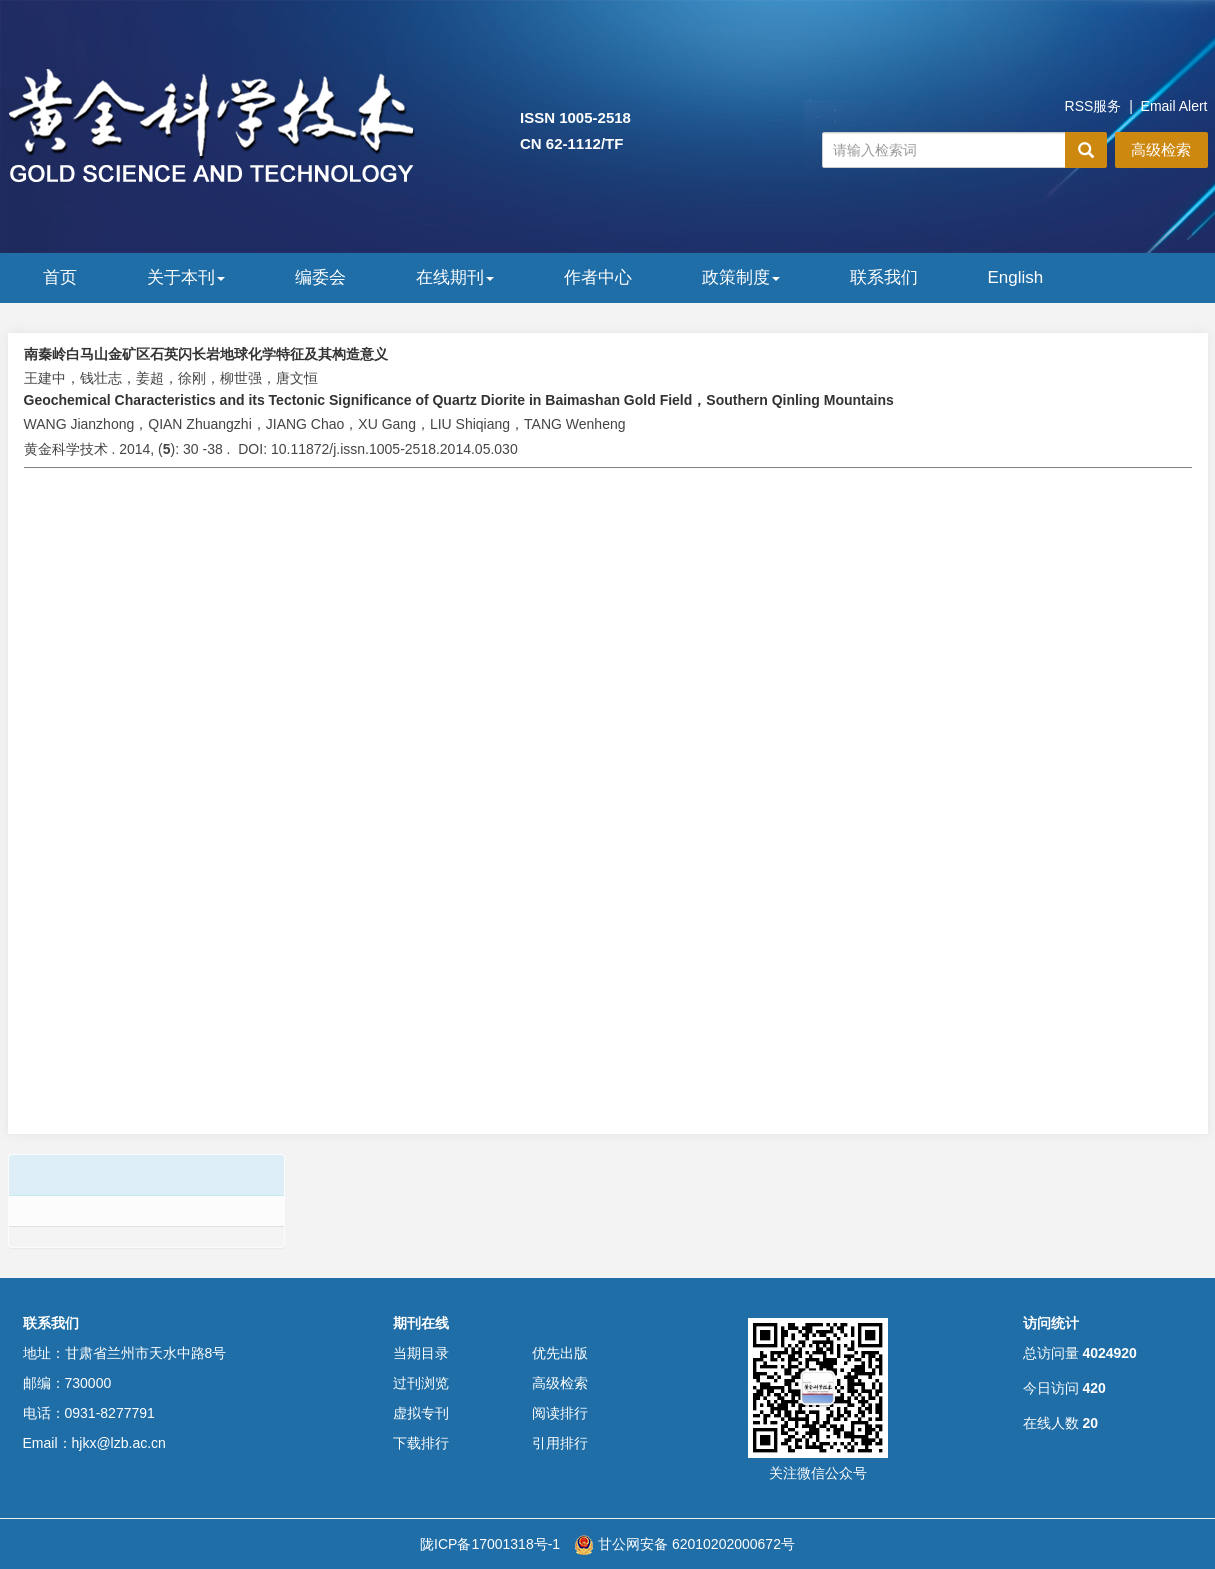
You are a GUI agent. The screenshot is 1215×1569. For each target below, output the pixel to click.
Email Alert (1174, 106)
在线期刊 (455, 277)
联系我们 (884, 277)
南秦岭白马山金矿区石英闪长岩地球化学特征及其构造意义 (206, 354)
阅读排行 (560, 1413)
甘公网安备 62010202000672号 (684, 1544)
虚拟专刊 (421, 1413)
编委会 (320, 277)
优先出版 (560, 1353)
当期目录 (421, 1353)
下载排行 (421, 1443)
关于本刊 (186, 277)
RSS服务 (1093, 106)
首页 (60, 277)
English (1016, 277)
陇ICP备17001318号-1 (490, 1544)
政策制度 (741, 277)
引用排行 (560, 1443)
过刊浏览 (421, 1383)
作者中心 (598, 277)
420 (1093, 1388)
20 (1090, 1423)
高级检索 (1161, 149)
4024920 (1109, 1353)
